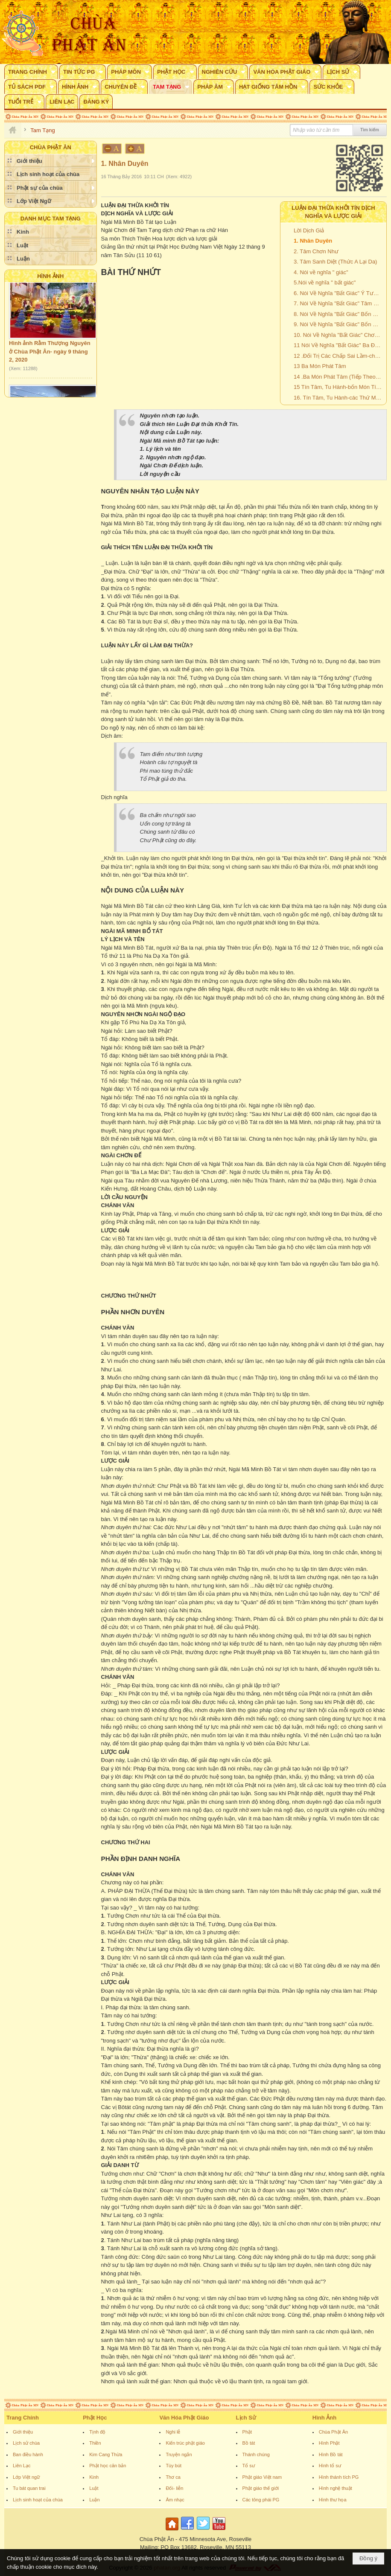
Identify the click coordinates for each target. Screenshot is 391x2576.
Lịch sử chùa (26, 2443)
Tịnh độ (97, 2431)
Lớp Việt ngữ (26, 2477)
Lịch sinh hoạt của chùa (38, 2499)
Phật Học (95, 2417)
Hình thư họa (333, 2499)
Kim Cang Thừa (105, 2454)
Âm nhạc (175, 2499)
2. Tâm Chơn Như (316, 251)
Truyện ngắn (179, 2454)
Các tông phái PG (261, 2499)
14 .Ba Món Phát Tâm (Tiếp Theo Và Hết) (339, 377)
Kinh (94, 2477)
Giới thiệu (23, 2431)
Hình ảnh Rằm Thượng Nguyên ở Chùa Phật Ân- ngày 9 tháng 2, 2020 (49, 355)
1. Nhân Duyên (313, 241)
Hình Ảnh (50, 276)
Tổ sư (248, 2465)
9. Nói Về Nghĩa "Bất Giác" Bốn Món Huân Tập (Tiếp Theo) (339, 324)
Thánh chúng (256, 2454)
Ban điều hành (28, 2454)
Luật (93, 2488)
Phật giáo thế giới (260, 2488)
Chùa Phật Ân (333, 2431)
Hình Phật (329, 2443)
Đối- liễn (174, 2488)
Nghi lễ (173, 2431)
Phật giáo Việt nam (262, 2477)
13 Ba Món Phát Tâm (320, 366)
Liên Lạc (21, 2465)
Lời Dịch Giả (309, 230)
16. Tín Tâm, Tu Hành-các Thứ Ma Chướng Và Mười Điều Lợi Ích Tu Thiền (339, 397)
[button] (31, 71)
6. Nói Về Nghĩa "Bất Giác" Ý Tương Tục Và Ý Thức (339, 293)
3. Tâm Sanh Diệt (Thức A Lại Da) (335, 261)
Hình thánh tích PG (339, 2477)
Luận (94, 2499)
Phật (247, 2431)
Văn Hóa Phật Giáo (184, 2417)
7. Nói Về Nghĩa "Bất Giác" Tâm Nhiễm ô (339, 303)
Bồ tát (248, 2443)
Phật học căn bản (107, 2465)
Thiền (95, 2443)
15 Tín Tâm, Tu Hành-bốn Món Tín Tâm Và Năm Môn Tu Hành (339, 387)
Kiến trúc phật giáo (185, 2443)
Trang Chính (22, 2417)
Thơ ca (173, 2477)
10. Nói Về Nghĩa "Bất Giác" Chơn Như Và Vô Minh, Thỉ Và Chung (339, 335)
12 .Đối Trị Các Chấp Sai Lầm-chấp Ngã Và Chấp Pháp (339, 356)
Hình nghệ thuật (335, 2488)
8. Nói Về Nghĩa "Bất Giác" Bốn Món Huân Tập (339, 314)
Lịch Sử (246, 2417)
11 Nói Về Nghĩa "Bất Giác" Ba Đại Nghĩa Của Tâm (339, 345)
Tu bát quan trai (29, 2488)
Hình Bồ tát (331, 2454)
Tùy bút (173, 2465)
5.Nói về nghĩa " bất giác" (325, 282)
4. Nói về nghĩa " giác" (321, 272)
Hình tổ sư (330, 2465)
